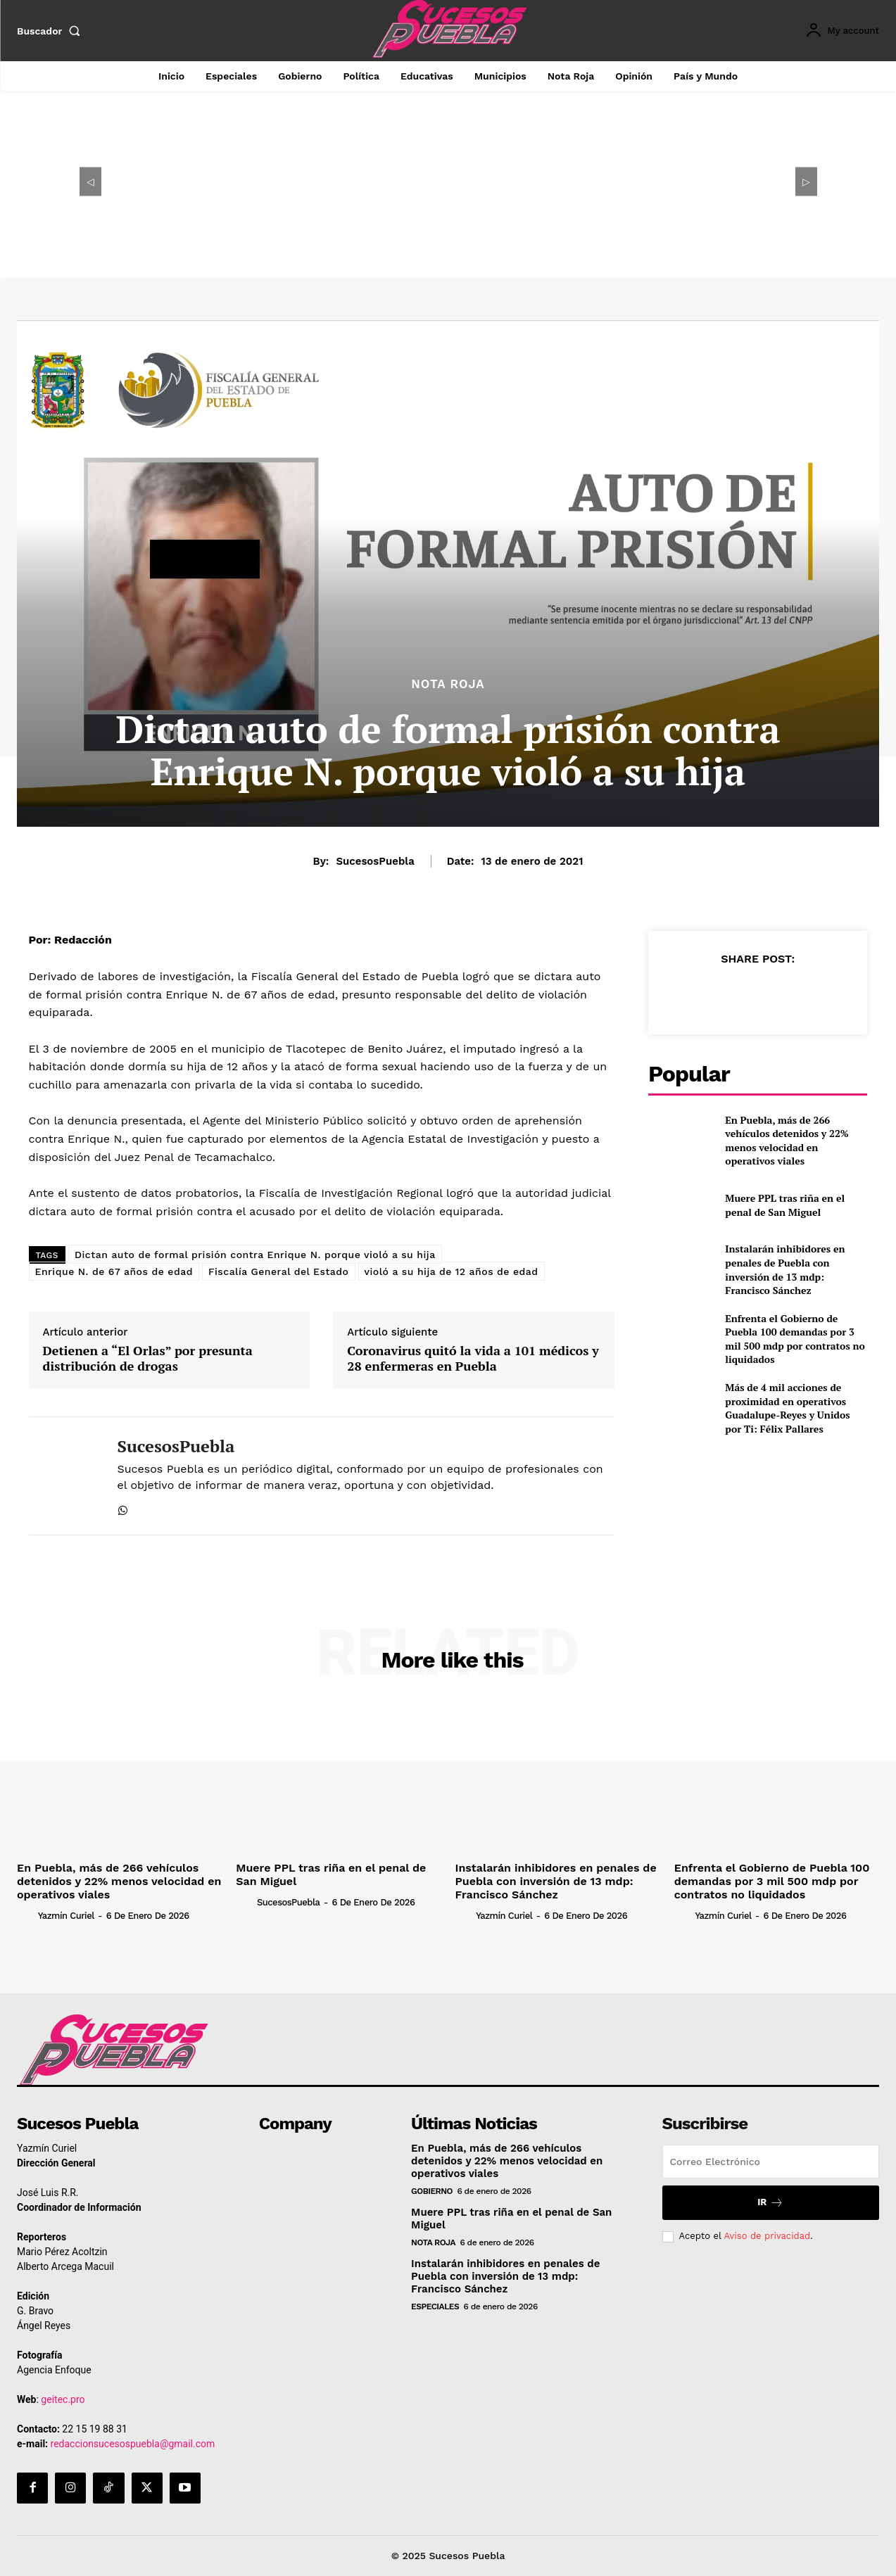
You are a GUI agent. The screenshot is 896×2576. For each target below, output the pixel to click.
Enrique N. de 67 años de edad (114, 1271)
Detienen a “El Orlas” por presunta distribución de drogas (148, 1358)
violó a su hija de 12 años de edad (451, 1271)
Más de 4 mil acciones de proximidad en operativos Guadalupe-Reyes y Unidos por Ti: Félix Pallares (787, 1408)
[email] (770, 2166)
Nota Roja (447, 684)
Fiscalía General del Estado (278, 1271)
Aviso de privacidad (767, 2240)
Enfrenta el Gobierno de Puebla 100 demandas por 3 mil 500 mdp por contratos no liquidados (794, 1339)
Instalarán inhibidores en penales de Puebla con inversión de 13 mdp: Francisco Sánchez (785, 1269)
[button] (51, 31)
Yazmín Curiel (120, 1913)
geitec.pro (62, 2404)
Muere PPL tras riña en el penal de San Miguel (785, 1205)
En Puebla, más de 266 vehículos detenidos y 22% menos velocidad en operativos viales (786, 1140)
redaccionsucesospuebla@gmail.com (133, 2448)
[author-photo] (53, 1913)
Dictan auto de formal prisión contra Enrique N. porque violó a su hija (255, 1254)
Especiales (435, 2311)
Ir (770, 2207)
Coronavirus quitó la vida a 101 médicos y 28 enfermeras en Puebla (472, 1358)
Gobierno (432, 2196)
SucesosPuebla (375, 861)
